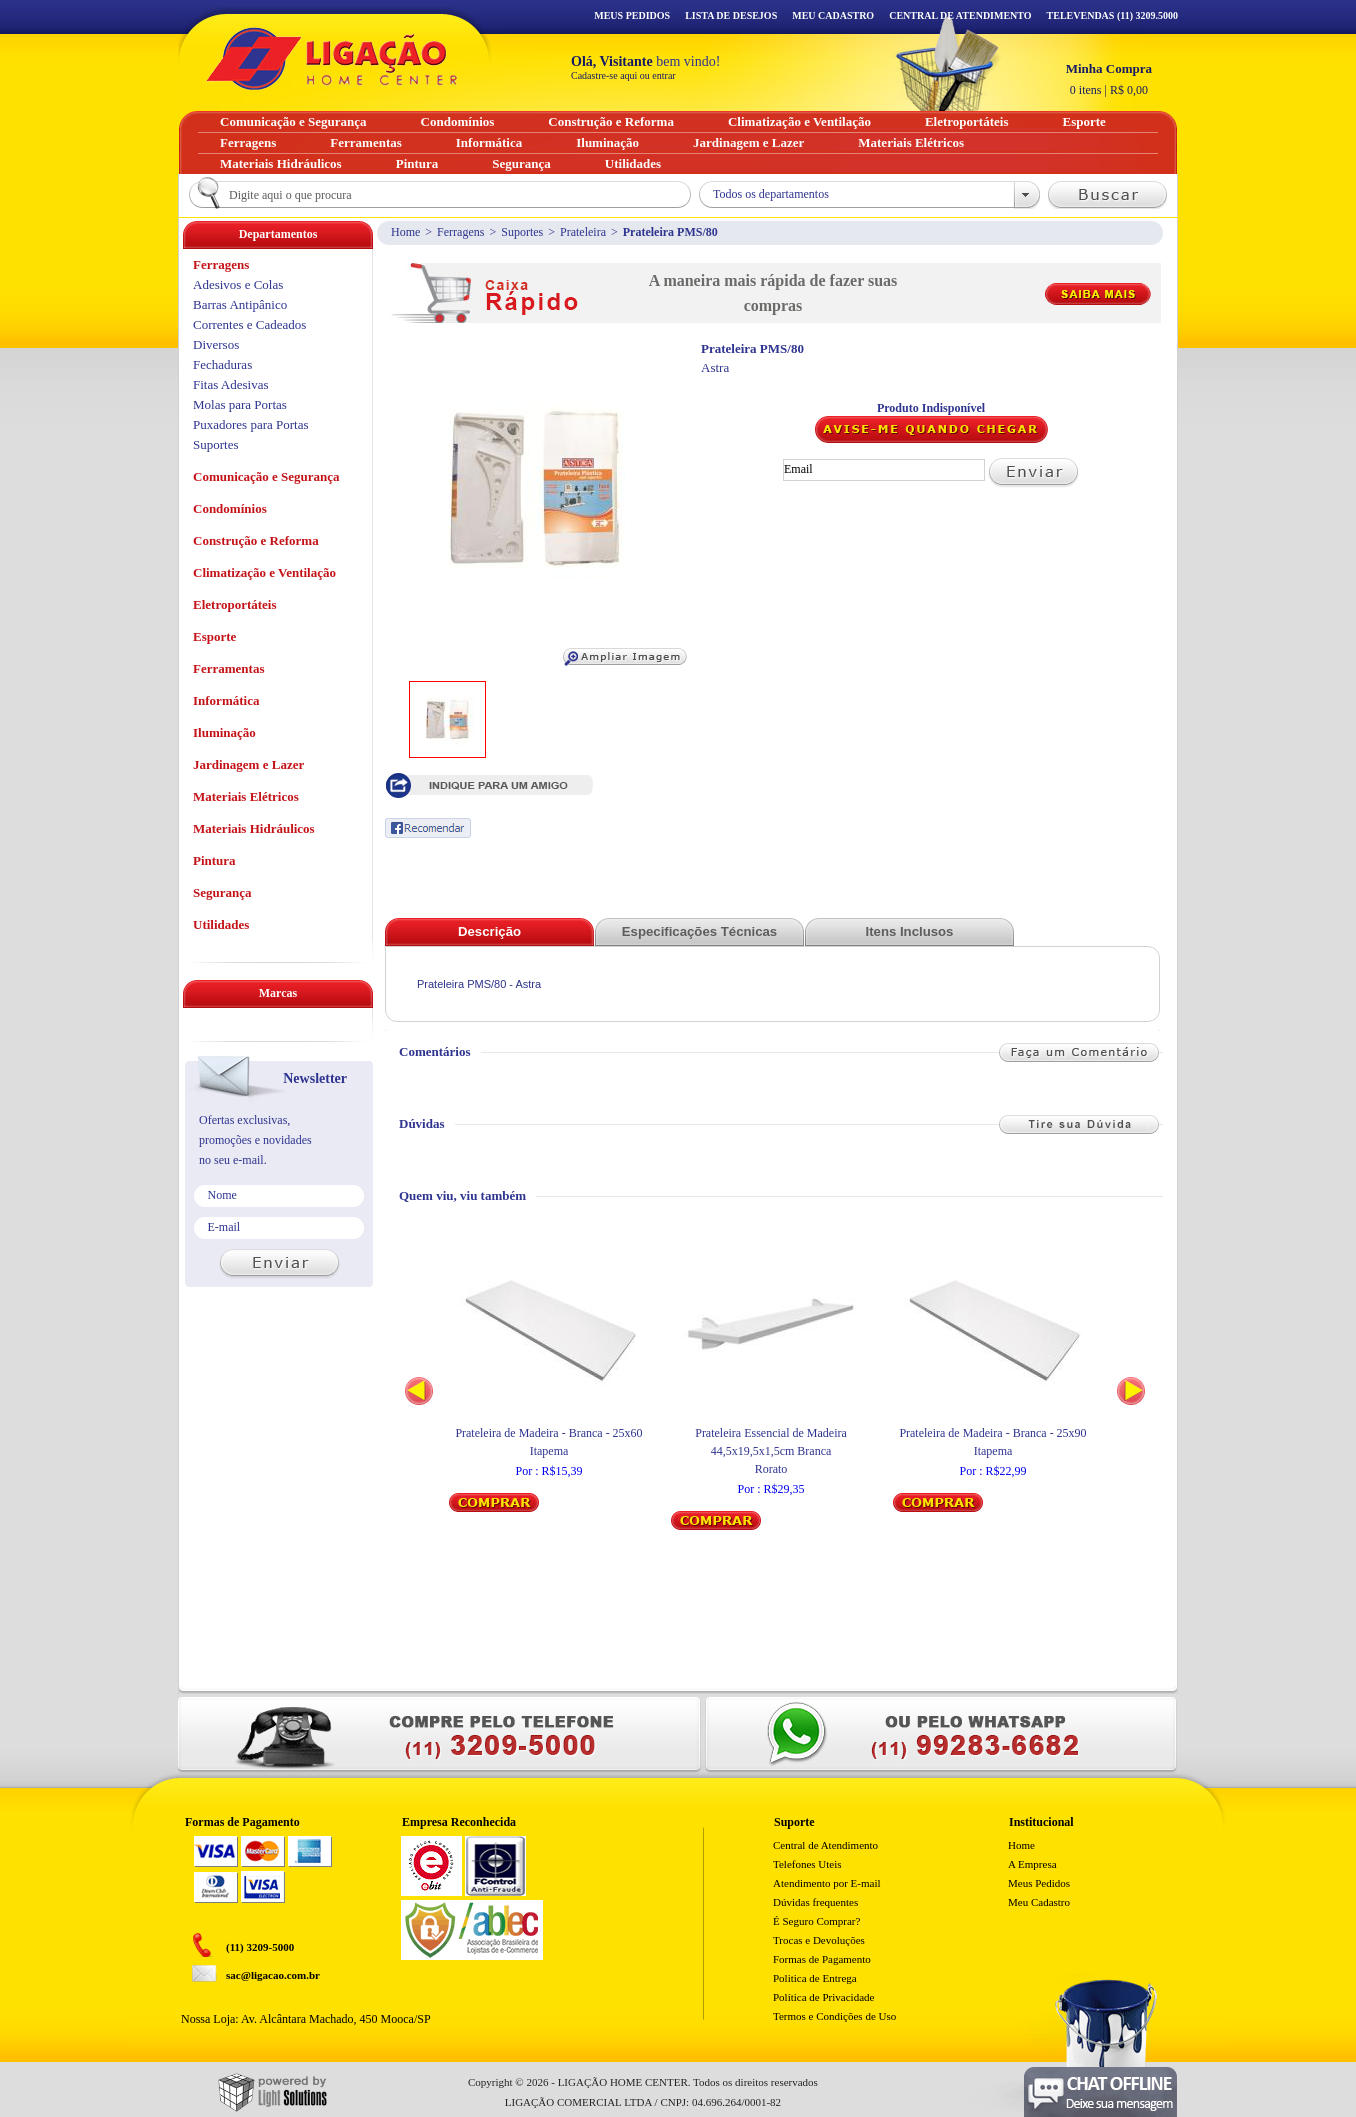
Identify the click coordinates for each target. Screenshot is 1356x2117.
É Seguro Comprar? (816, 1921)
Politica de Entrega (815, 1978)
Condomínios (230, 508)
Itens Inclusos (910, 931)
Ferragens (460, 232)
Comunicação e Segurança (266, 476)
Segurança (222, 892)
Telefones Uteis (807, 1864)
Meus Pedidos (632, 15)
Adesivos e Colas (238, 284)
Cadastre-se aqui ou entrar (623, 75)
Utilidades (221, 924)
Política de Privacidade (823, 1997)
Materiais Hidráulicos (254, 828)
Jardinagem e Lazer (248, 764)
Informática (226, 700)
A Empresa (1032, 1864)
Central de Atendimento (825, 1845)
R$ (1109, 79)
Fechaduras (222, 364)
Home (405, 232)
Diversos (216, 344)
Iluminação (224, 732)
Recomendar (428, 828)
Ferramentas (228, 668)
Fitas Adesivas (230, 384)
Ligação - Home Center (332, 58)
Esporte (214, 636)
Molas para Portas (240, 404)
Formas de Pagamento (822, 1959)
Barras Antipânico (240, 304)
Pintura (214, 860)
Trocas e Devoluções (819, 1940)
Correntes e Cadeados (249, 324)
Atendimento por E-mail (827, 1883)
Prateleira (583, 232)
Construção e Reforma (256, 540)
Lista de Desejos (731, 15)
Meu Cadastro (833, 15)
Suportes (522, 232)
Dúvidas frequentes (815, 1902)
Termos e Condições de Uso (834, 2016)
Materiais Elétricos (246, 796)
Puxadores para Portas (251, 424)
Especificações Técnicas (699, 931)
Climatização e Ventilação (264, 572)
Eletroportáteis (235, 604)
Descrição (489, 931)
